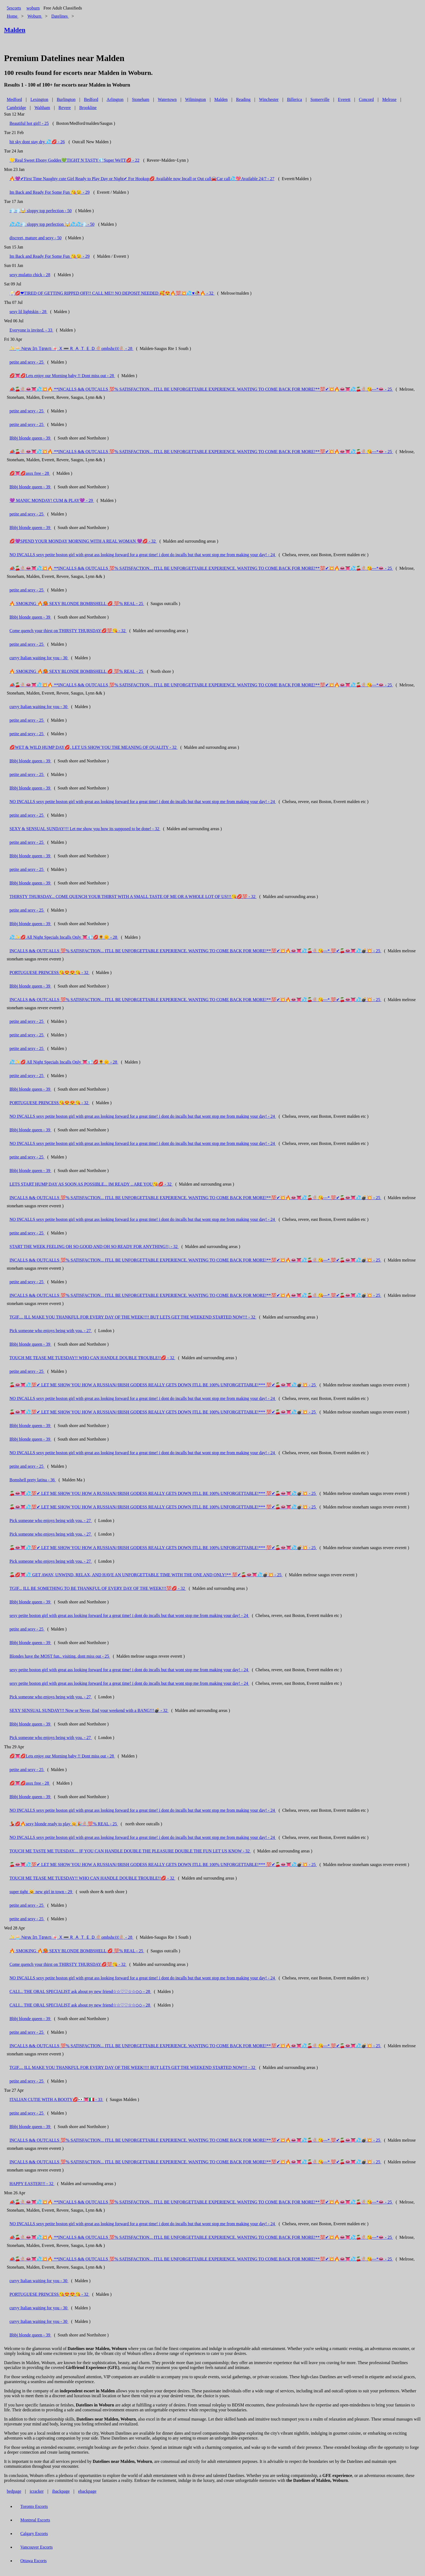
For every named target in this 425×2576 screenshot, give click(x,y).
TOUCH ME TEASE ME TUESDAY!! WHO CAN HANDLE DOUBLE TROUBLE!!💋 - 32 (92, 1357)
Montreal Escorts (35, 2520)
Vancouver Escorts (36, 2547)
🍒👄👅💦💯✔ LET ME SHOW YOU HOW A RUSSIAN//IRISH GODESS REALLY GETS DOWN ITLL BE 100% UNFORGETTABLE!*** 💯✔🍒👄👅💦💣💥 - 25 (163, 1385)
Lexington (39, 99)
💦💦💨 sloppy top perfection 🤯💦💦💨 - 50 (51, 224)
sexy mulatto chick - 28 (29, 274)
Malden (221, 99)
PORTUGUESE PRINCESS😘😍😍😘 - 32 (49, 972)
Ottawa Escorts (33, 2560)
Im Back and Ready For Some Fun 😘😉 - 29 (49, 192)
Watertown (167, 99)
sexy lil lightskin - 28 (28, 311)
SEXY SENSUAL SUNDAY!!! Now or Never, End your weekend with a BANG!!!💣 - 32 (89, 1710)
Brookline (87, 107)
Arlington (115, 99)
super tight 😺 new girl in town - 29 (41, 1891)
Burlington (66, 99)
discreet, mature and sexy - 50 (35, 237)
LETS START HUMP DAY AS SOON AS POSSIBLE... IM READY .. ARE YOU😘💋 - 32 (91, 1184)
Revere (65, 107)
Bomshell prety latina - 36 (32, 1480)
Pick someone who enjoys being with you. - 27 (50, 1330)
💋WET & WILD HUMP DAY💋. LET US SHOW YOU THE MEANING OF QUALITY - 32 (93, 747)
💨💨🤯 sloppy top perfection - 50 (40, 210)
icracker (37, 2491)
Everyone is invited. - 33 (31, 330)
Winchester (268, 99)
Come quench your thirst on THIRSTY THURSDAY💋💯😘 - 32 (68, 630)
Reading (243, 99)
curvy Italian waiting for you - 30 (38, 657)
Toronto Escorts (34, 2506)
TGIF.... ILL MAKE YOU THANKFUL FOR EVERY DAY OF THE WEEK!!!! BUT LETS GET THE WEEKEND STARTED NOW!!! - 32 (132, 1317)
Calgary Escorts (34, 2533)
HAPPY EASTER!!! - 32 (31, 2183)
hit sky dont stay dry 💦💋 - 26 (37, 141)
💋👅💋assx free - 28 (29, 473)
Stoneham (140, 99)
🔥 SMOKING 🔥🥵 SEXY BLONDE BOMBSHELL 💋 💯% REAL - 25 (76, 603)
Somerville (319, 99)
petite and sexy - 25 (26, 362)
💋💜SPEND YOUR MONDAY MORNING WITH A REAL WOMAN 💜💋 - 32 (83, 541)
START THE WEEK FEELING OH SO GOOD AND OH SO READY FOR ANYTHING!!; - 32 (94, 1246)
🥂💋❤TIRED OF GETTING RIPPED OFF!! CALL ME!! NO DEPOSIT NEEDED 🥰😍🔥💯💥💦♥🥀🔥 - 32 (111, 293)
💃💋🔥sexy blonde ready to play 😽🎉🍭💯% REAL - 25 (63, 1824)
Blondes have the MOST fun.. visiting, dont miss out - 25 (59, 1656)
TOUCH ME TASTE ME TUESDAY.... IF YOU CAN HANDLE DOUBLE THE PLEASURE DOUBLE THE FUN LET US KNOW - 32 (130, 1851)
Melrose (389, 99)
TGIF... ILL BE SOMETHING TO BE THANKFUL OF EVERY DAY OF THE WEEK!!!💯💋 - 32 (97, 1588)
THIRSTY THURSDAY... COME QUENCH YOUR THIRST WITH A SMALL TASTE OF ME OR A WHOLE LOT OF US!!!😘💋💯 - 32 (132, 896)
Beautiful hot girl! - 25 (29, 123)
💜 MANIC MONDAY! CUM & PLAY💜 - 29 (51, 500)
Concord (366, 99)
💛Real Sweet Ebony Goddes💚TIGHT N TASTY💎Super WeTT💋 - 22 (74, 160)
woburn (33, 8)
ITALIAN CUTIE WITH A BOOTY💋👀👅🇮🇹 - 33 (56, 2099)
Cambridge (16, 107)
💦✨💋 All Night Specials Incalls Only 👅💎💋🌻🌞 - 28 (63, 937)
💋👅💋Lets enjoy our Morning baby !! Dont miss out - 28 (62, 375)
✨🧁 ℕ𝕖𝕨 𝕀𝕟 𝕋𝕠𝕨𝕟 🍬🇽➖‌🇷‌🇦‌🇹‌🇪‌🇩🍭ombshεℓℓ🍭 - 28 (71, 348)
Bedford (91, 99)
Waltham (42, 107)
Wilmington (195, 99)
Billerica (294, 99)
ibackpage (61, 2491)
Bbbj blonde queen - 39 (30, 438)
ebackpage (87, 2491)
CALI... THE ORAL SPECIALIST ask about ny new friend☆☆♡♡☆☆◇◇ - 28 (80, 1991)
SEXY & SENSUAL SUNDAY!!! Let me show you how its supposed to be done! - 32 (84, 828)
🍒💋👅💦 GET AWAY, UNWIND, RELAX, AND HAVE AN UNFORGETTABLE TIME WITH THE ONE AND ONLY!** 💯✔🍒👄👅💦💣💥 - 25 (145, 1574)
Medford (14, 99)
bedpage (14, 2491)
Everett (344, 99)
